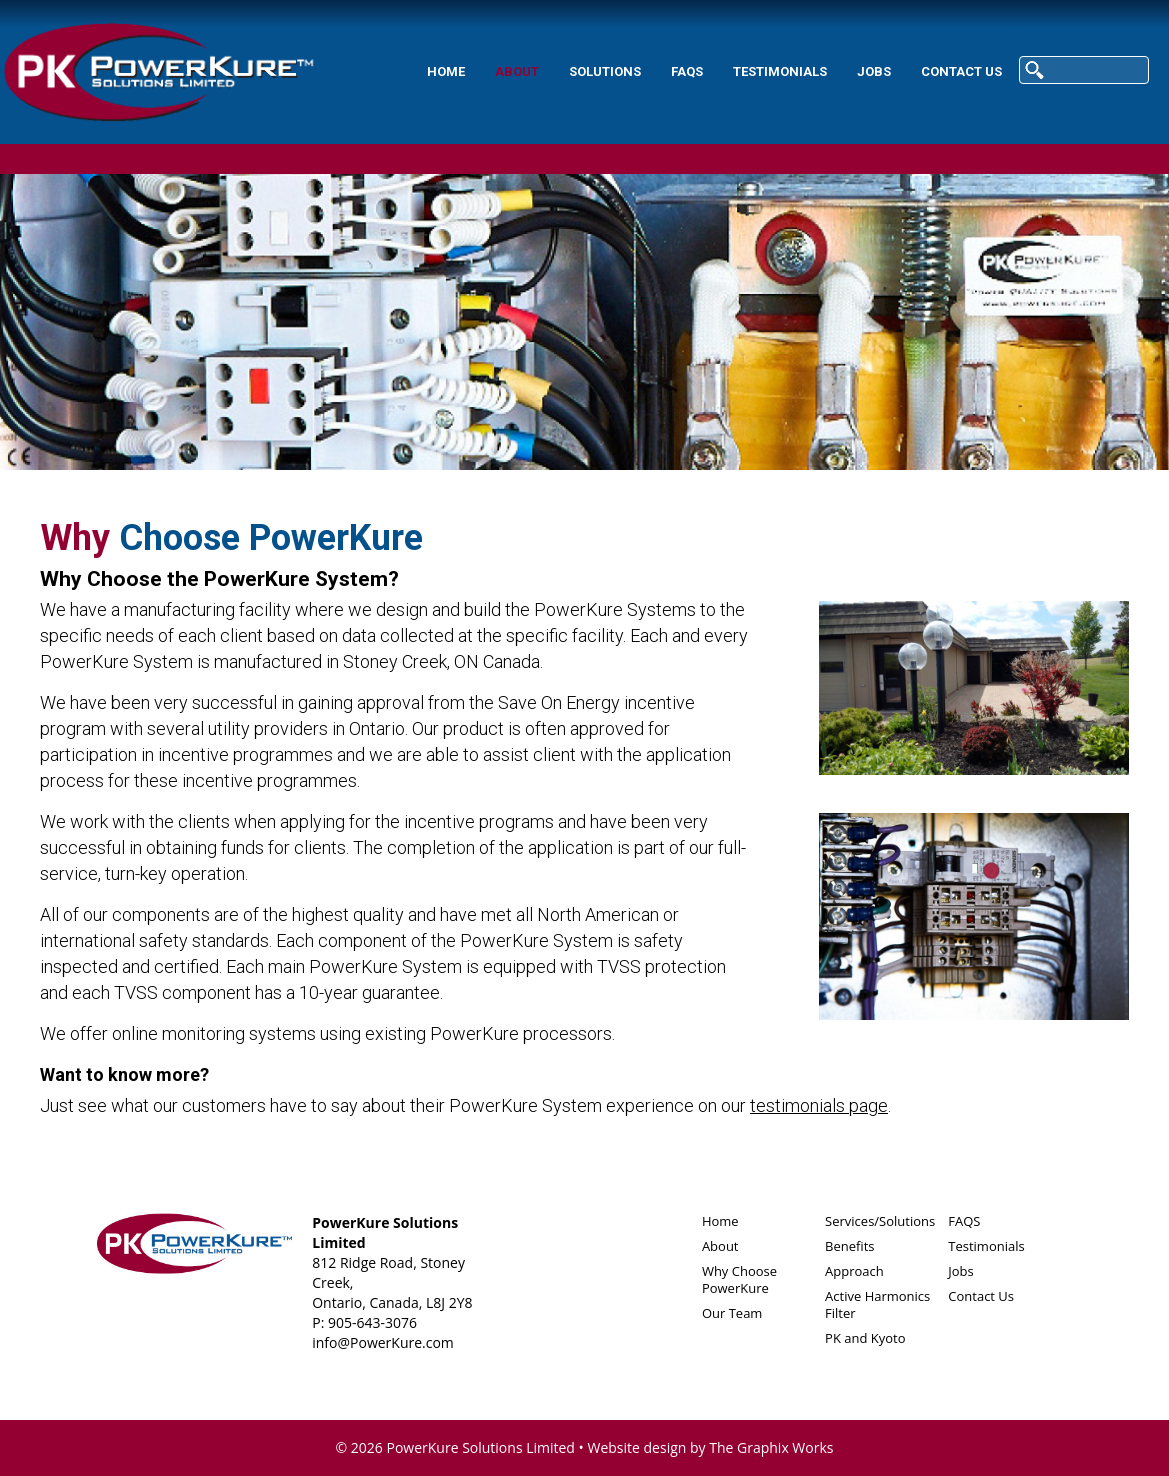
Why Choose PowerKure (739, 1279)
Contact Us (961, 71)
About (517, 71)
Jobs (874, 71)
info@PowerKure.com (383, 1342)
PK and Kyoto (865, 1338)
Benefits (849, 1246)
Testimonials (780, 71)
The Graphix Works (771, 1447)
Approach (854, 1271)
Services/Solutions (880, 1221)
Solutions (605, 71)
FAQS (687, 71)
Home (446, 71)
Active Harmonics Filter (877, 1304)
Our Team (732, 1313)
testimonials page (819, 1105)
